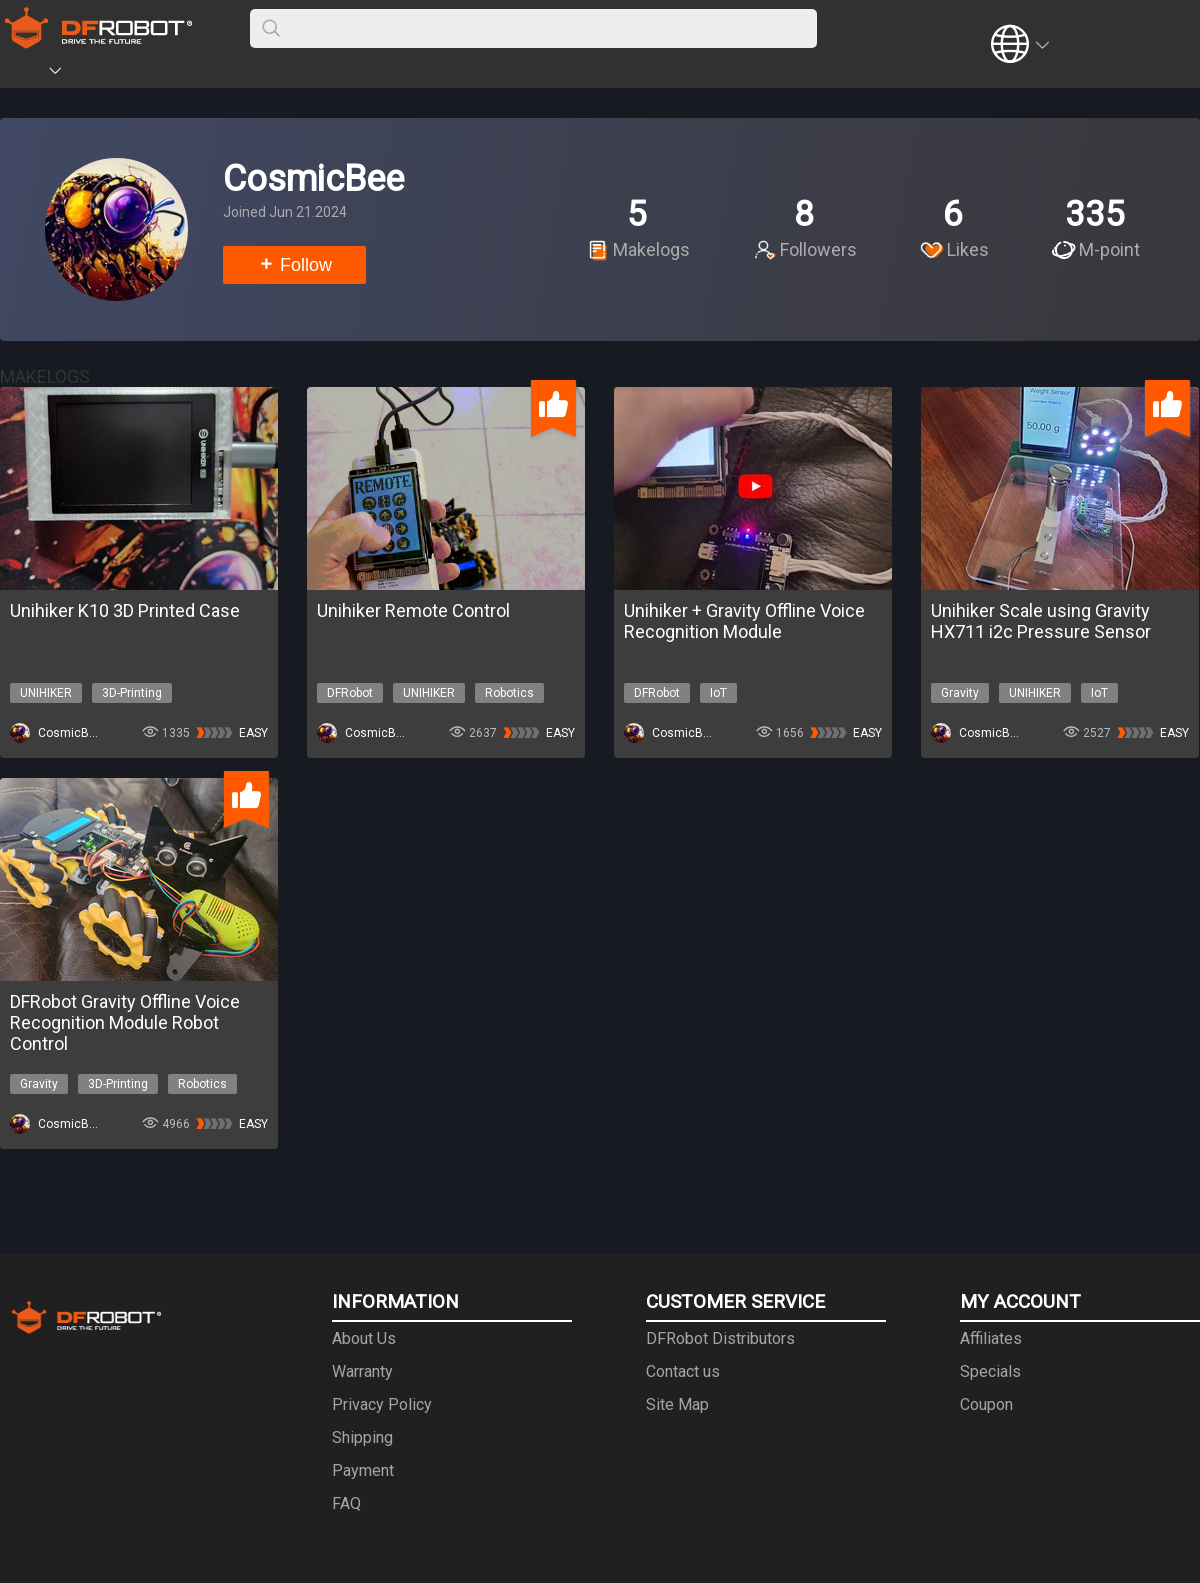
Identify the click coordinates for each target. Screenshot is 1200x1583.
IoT (718, 693)
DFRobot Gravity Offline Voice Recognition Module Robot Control (125, 1022)
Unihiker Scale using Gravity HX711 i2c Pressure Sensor (1041, 621)
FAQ (346, 1503)
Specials (990, 1371)
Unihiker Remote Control (413, 610)
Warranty (362, 1371)
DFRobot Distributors (720, 1338)
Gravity (960, 693)
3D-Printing (132, 693)
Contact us (683, 1371)
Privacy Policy (382, 1404)
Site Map (677, 1404)
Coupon (986, 1404)
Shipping (362, 1437)
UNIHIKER (46, 693)
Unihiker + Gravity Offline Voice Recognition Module (744, 621)
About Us (364, 1338)
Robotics (509, 693)
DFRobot (350, 693)
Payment (363, 1470)
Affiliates (991, 1338)
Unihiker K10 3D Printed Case (125, 610)
